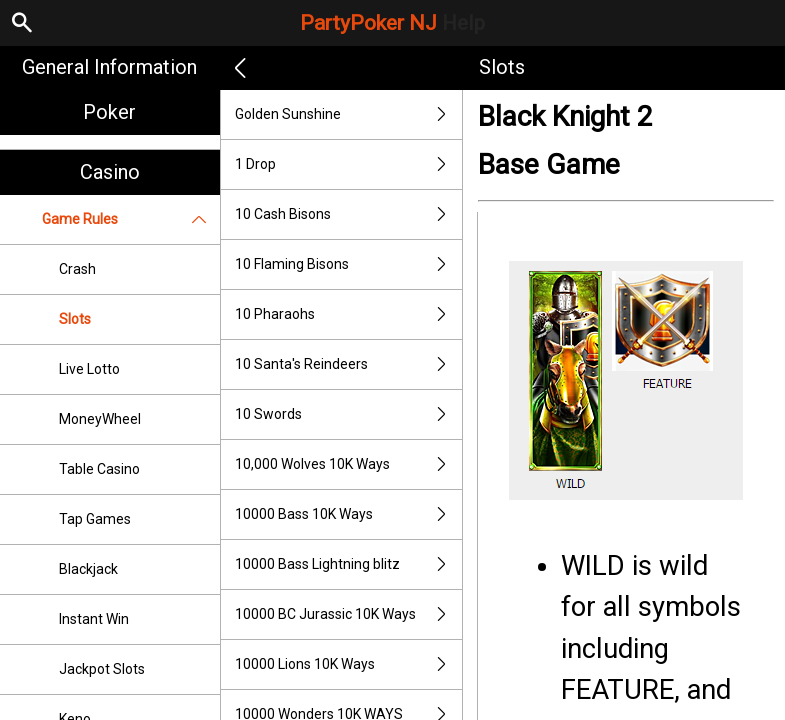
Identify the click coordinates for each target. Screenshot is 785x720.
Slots (75, 319)
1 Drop (349, 164)
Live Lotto (89, 369)
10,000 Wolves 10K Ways (349, 464)
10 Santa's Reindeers (349, 364)
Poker (109, 112)
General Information (109, 67)
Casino (110, 172)
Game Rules (131, 219)
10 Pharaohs (349, 314)
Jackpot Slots (102, 669)
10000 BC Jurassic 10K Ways (349, 614)
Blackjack (88, 569)
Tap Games (95, 519)
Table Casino (99, 469)
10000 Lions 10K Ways (349, 664)
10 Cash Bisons (349, 214)
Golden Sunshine (349, 114)
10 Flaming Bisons (349, 264)
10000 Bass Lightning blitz (349, 564)
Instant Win (94, 619)
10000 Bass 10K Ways (349, 514)
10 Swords (349, 414)
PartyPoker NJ (392, 23)
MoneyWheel (100, 419)
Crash (77, 269)
